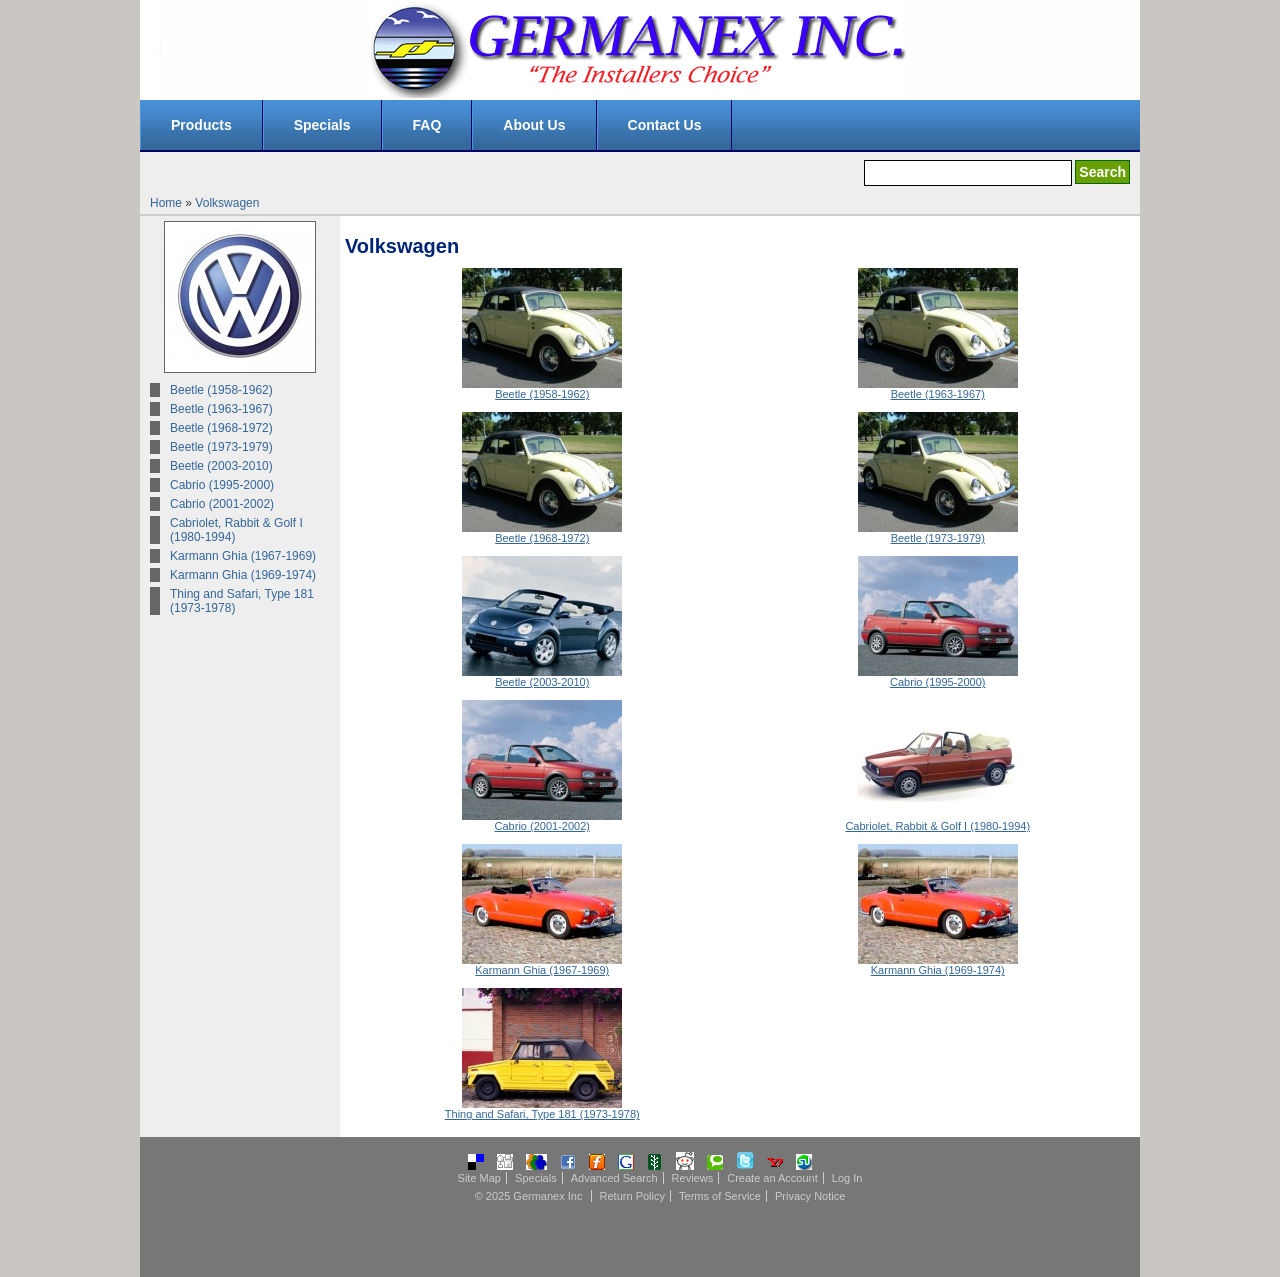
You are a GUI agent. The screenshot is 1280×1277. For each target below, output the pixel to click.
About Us (534, 125)
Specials (322, 125)
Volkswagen (227, 203)
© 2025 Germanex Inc (529, 1196)
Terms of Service (720, 1196)
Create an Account (772, 1178)
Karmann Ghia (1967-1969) (243, 556)
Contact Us (665, 125)
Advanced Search (614, 1178)
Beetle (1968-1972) (221, 428)
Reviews (693, 1178)
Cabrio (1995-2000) (222, 485)
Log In (847, 1178)
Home (166, 203)
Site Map (479, 1178)
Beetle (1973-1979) (221, 447)
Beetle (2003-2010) (221, 466)
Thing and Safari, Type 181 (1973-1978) (242, 601)
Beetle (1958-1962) (221, 390)
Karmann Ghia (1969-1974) (243, 575)
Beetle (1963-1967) (221, 409)
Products (201, 125)
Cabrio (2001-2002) (222, 504)
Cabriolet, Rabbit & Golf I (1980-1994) (236, 530)
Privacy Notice (810, 1196)
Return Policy (632, 1196)
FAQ (427, 125)
